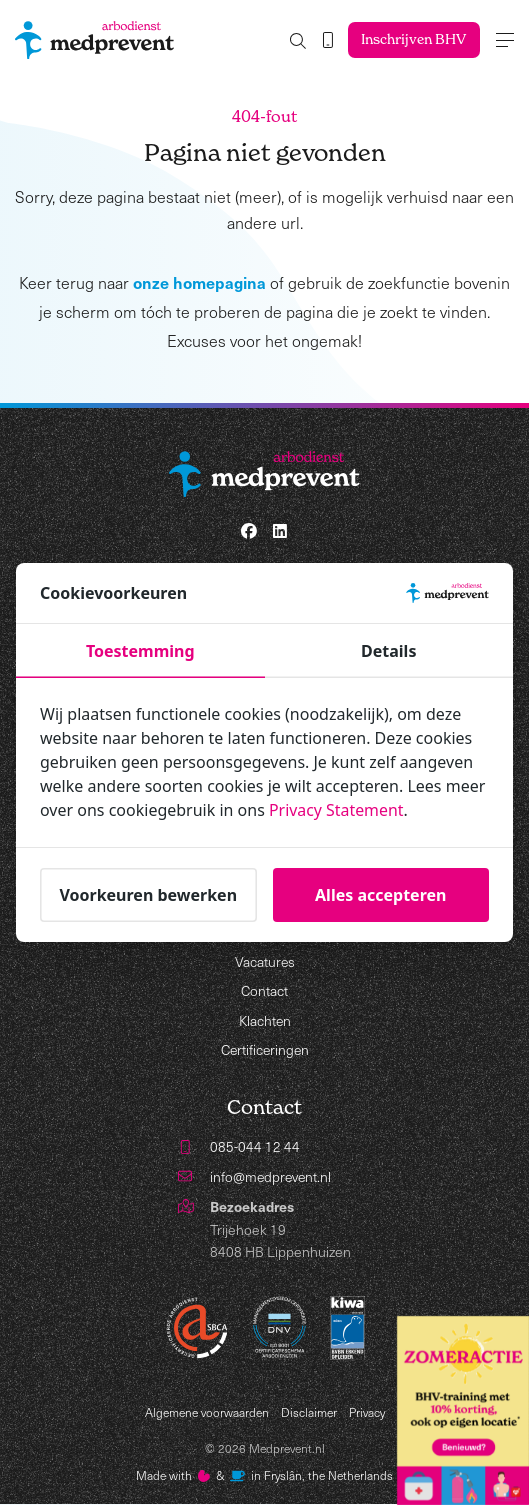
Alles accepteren (380, 895)
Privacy (367, 1413)
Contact (265, 991)
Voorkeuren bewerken (148, 895)
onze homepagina (199, 282)
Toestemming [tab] (140, 652)
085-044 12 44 (255, 1147)
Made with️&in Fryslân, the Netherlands (265, 1477)
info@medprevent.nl (272, 1177)
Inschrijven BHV (412, 39)
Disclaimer (309, 1413)
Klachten (265, 1021)
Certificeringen (265, 1050)
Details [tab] (388, 652)
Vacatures (264, 961)
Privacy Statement (337, 811)
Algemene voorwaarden (207, 1413)
